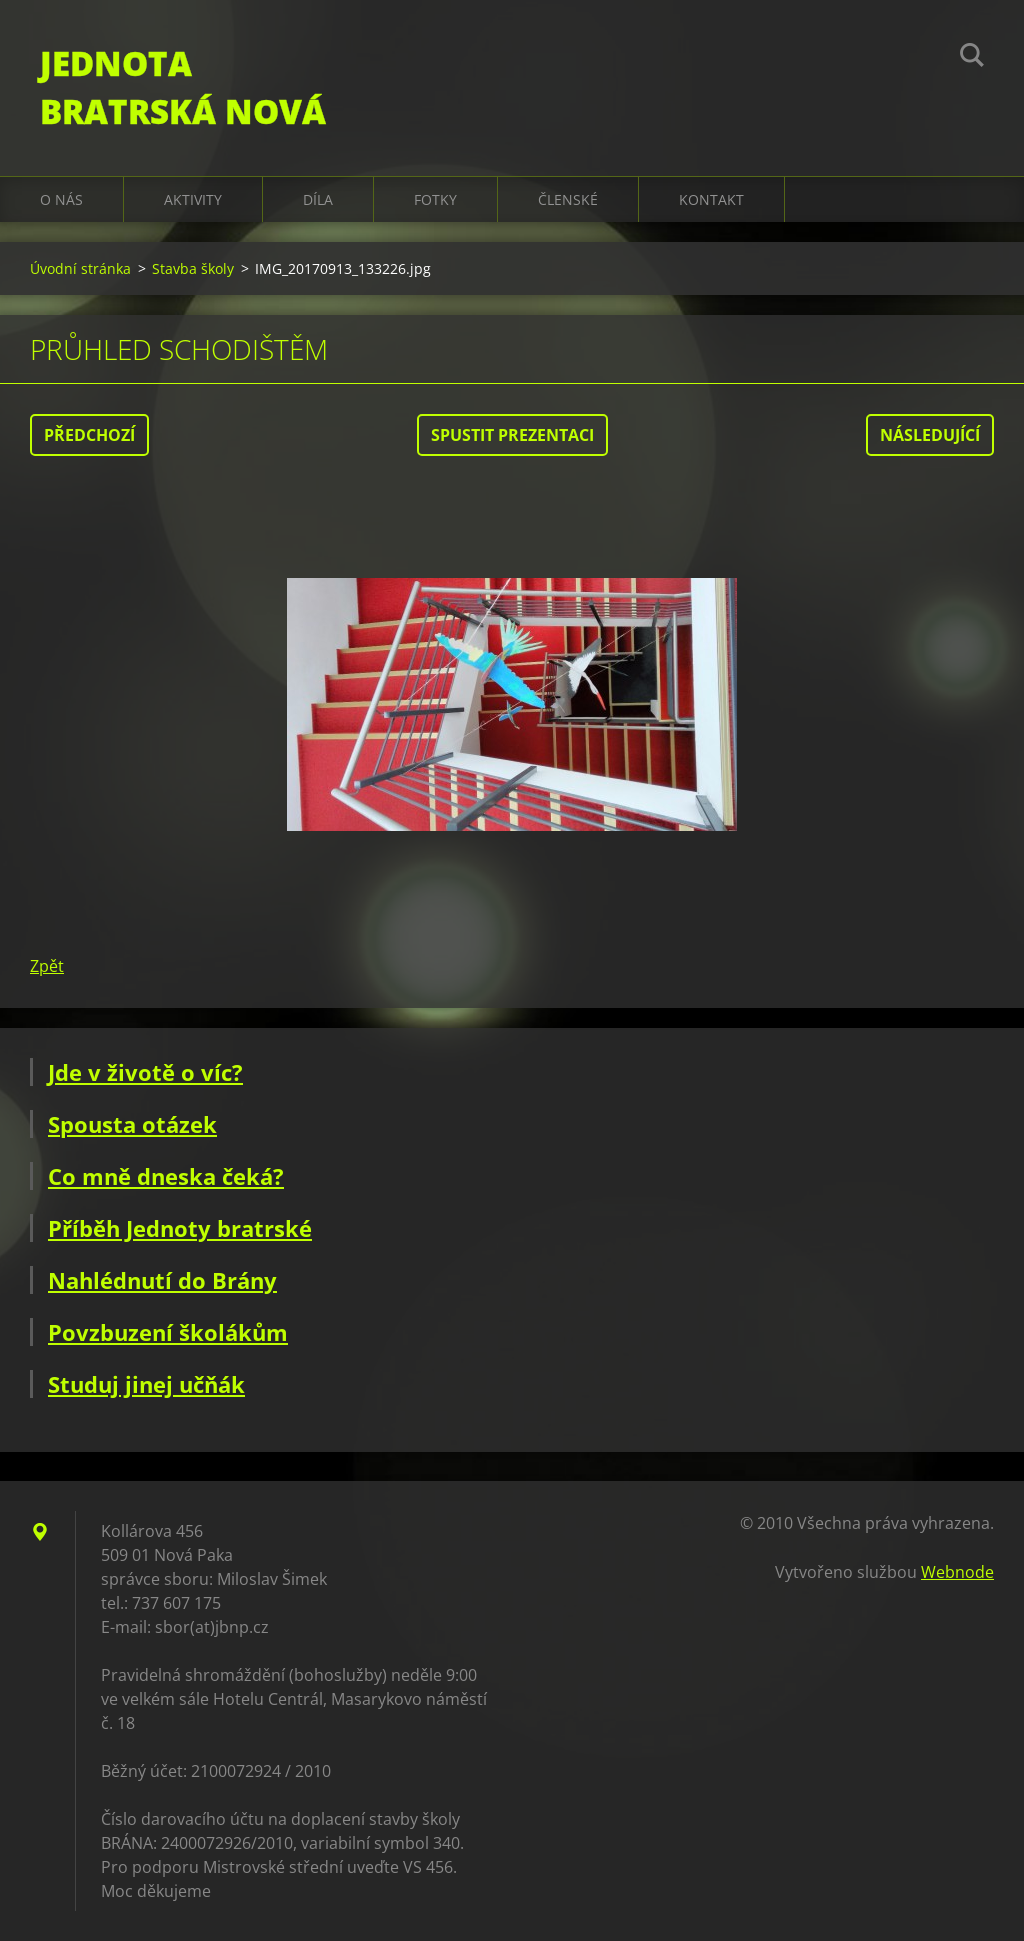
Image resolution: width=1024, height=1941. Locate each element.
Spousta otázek (132, 1124)
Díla (318, 199)
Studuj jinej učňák (146, 1384)
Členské (568, 199)
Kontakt (711, 199)
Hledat (972, 58)
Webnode (957, 1572)
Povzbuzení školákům (168, 1332)
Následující (930, 435)
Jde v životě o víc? (145, 1072)
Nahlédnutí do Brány (162, 1280)
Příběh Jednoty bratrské (180, 1228)
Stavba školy (193, 268)
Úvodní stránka (80, 268)
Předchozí (89, 435)
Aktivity (193, 199)
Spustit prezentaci (512, 435)
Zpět (47, 966)
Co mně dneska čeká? (166, 1176)
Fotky (435, 199)
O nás (61, 199)
